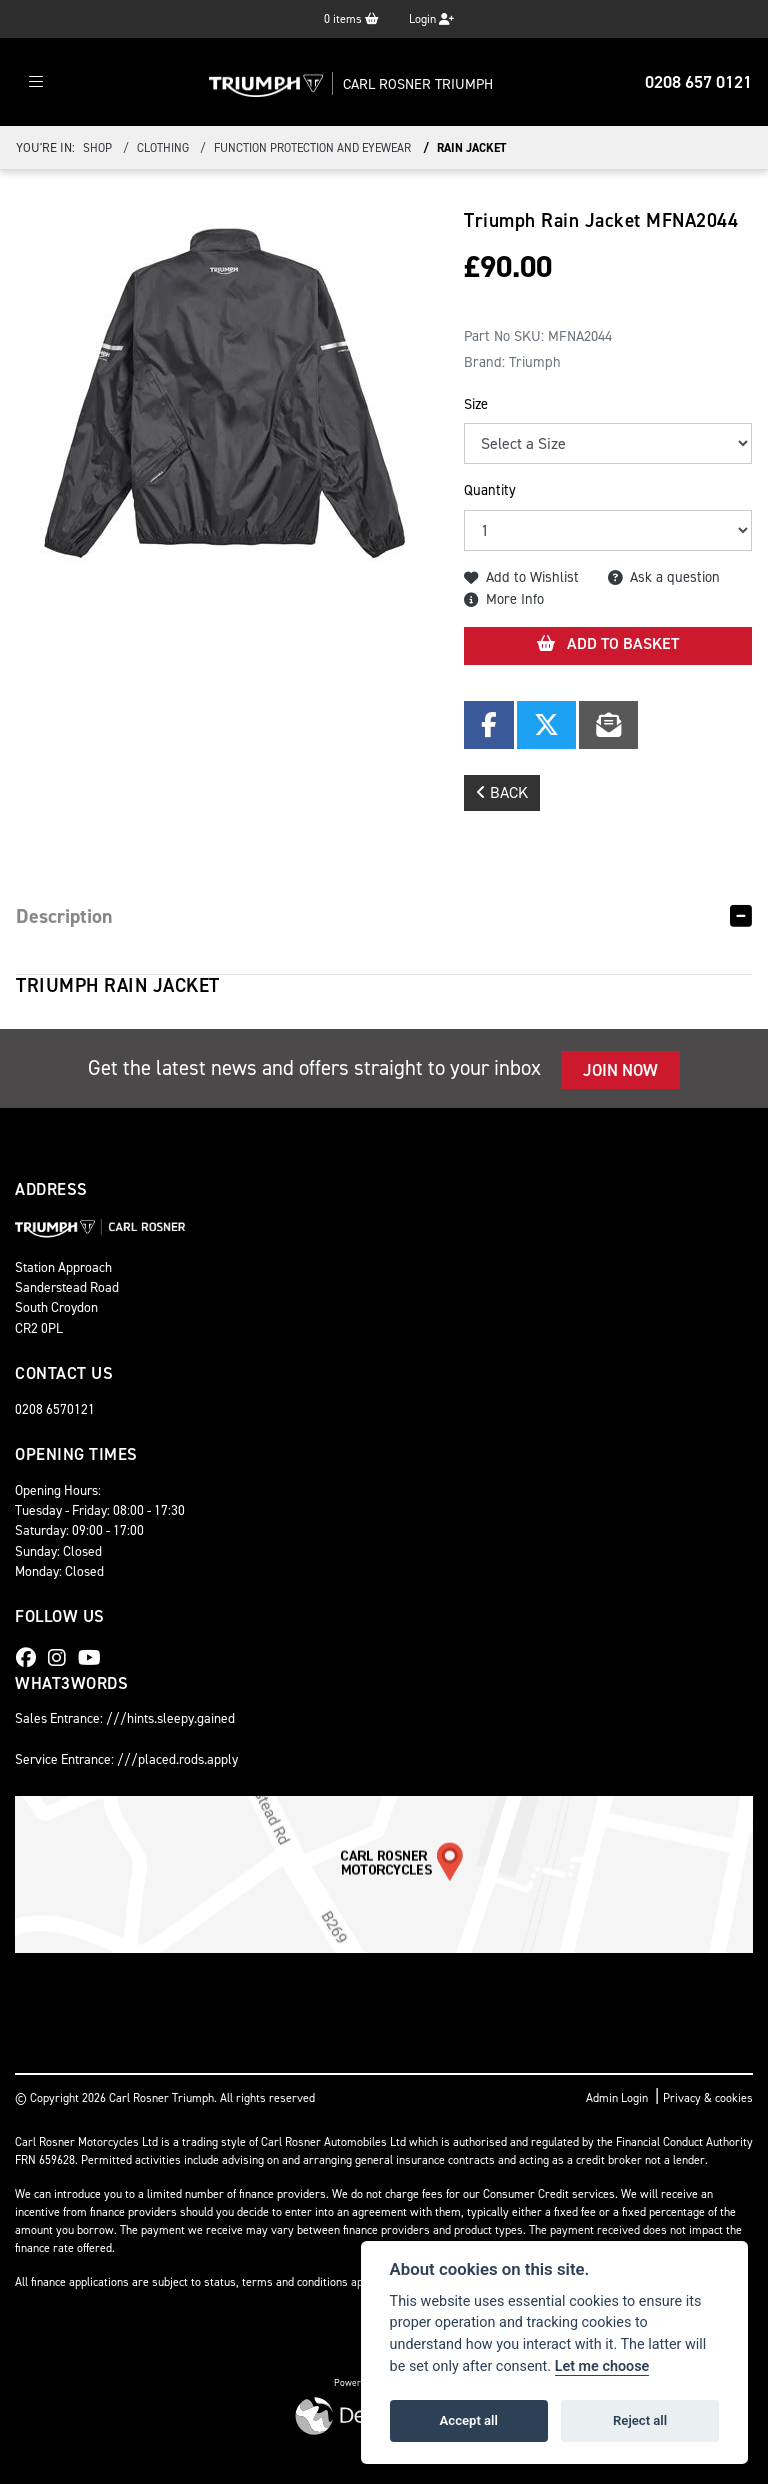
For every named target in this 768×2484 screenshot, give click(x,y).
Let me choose (602, 2366)
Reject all (640, 2420)
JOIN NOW (620, 1070)
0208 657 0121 (698, 82)
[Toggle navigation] (36, 82)
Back (502, 792)
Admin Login (617, 2098)
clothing (163, 148)
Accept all (469, 2420)
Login (431, 19)
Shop (97, 148)
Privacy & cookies (708, 2098)
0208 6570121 (55, 1409)
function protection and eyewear (312, 148)
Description (64, 916)
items (351, 19)
